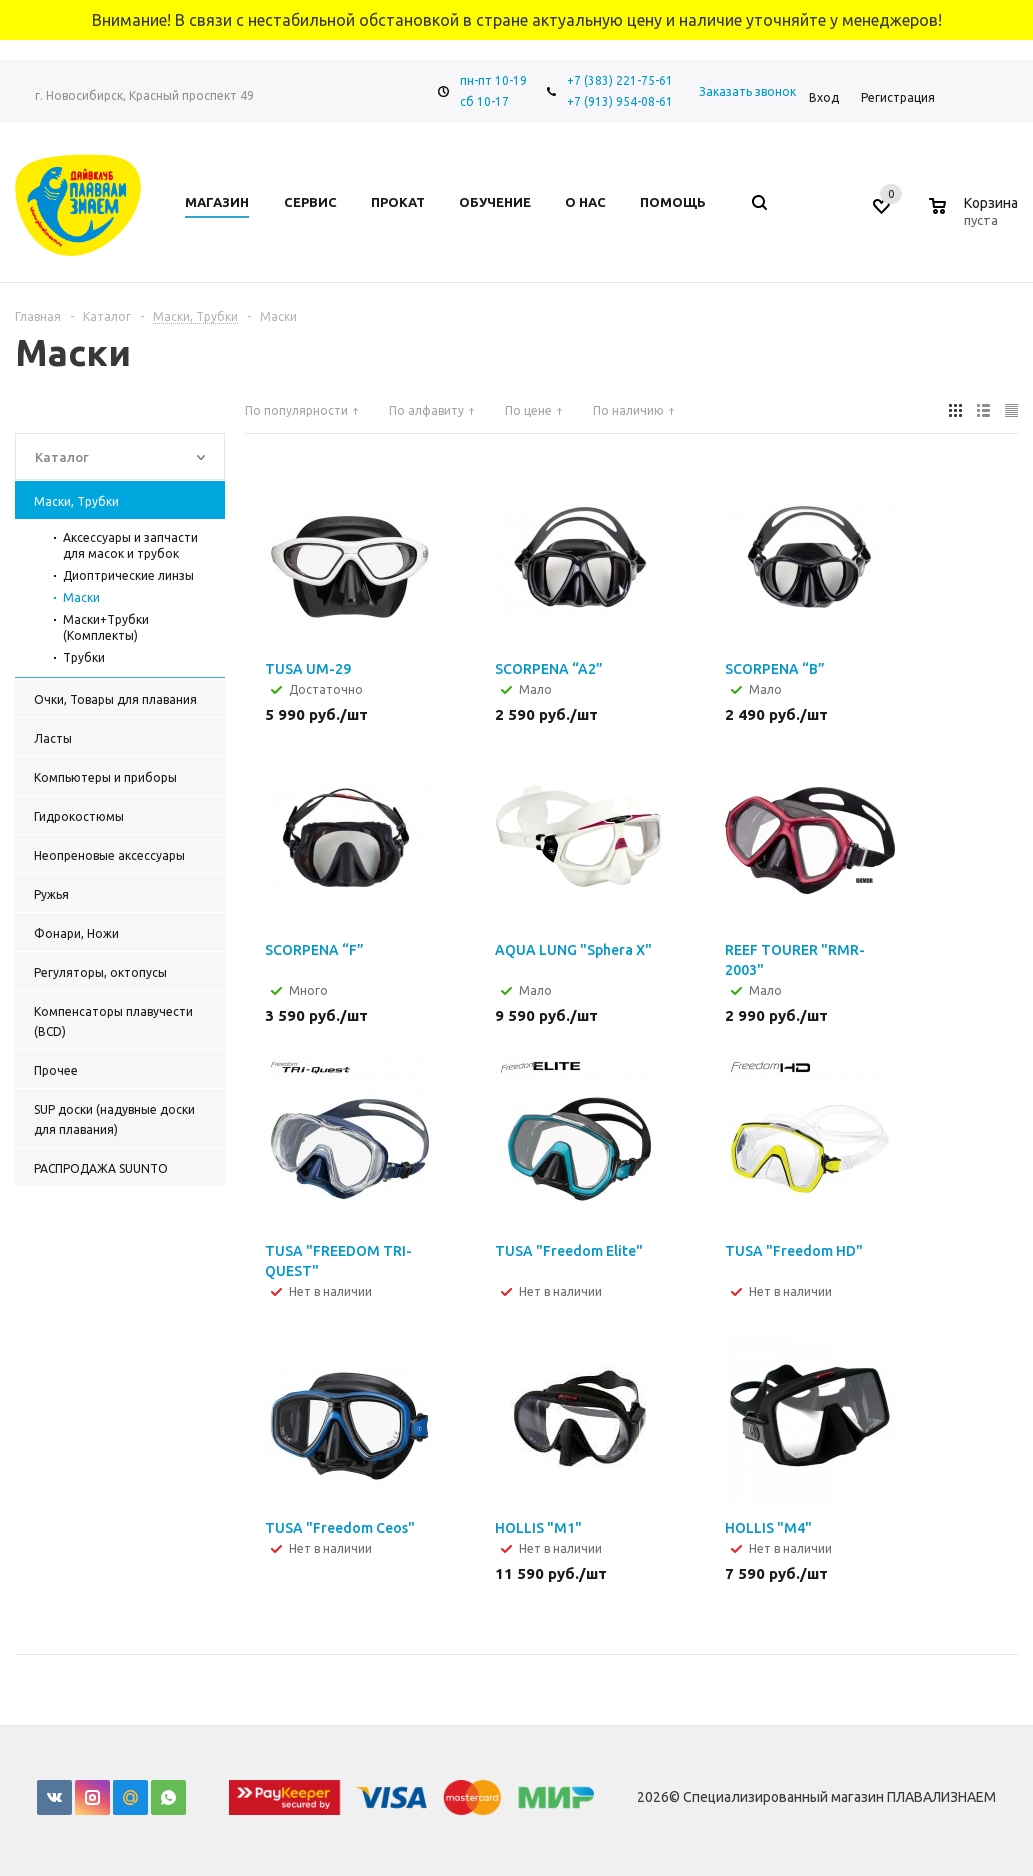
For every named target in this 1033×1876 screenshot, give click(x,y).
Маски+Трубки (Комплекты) (106, 627)
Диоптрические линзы (128, 575)
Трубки (84, 657)
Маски (81, 597)
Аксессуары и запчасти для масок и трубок (130, 545)
